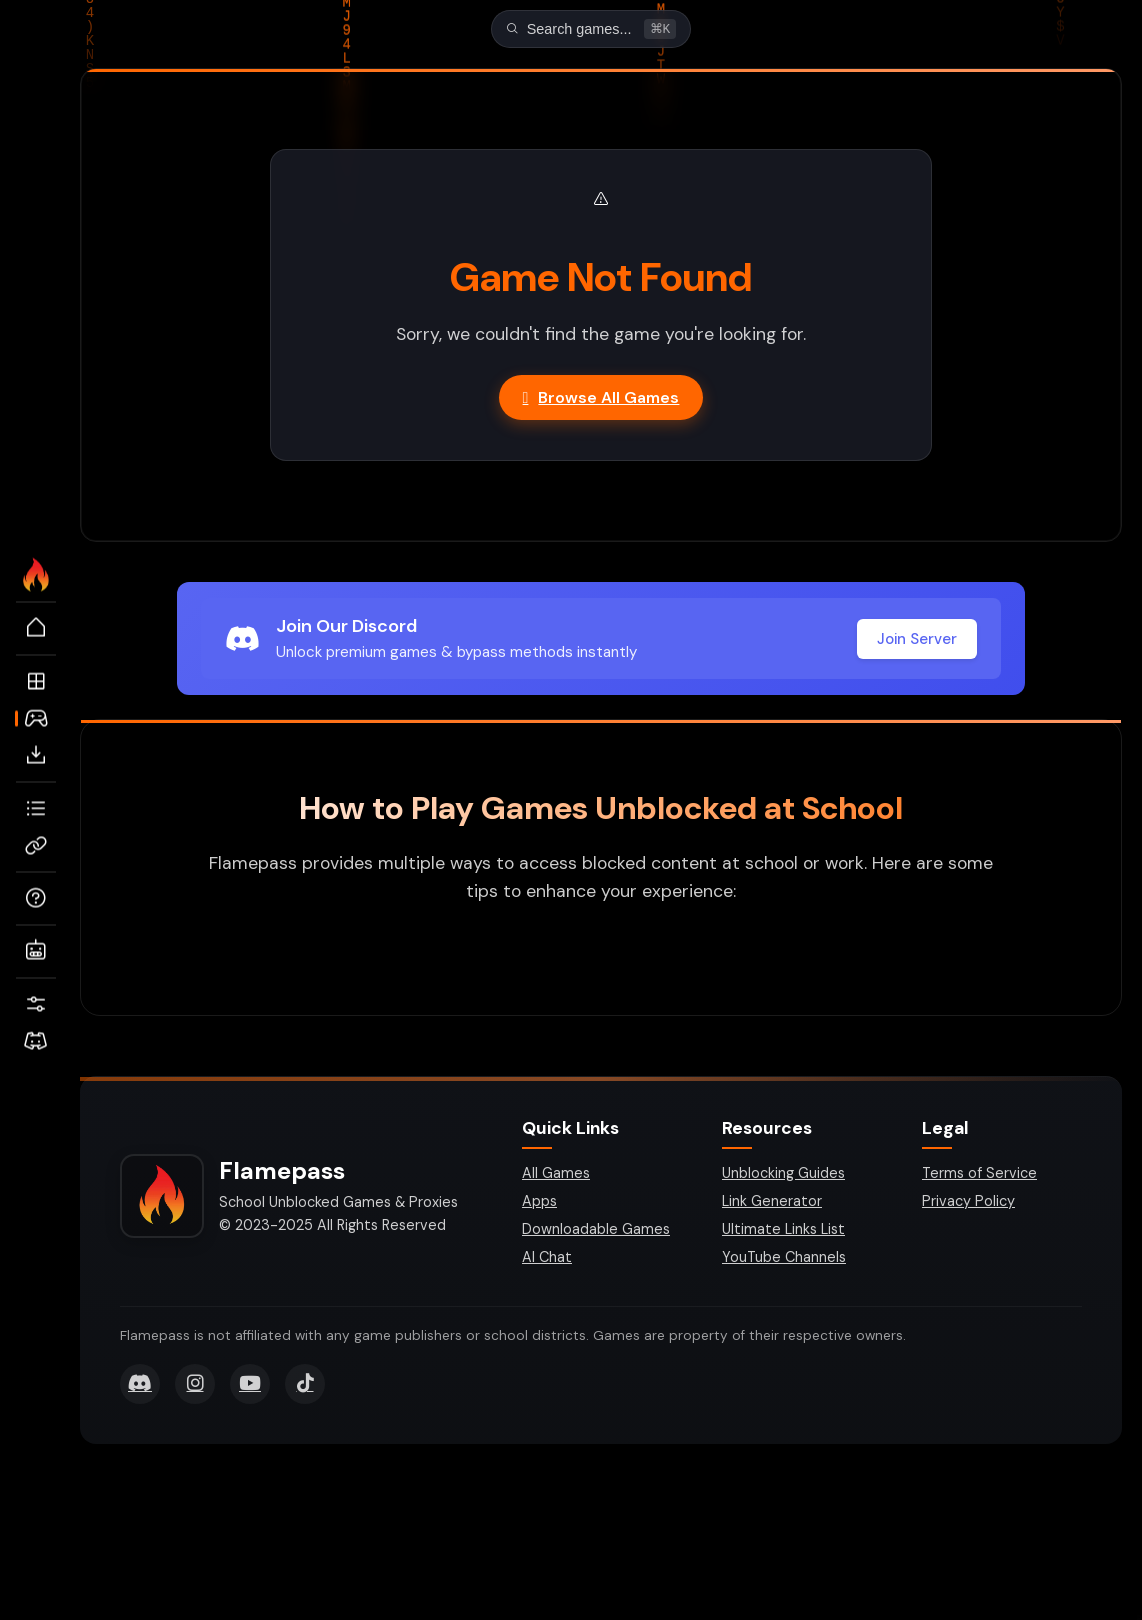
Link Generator (772, 1203)
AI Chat (547, 1259)
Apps (539, 1203)
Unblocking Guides (783, 1175)
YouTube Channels (784, 1259)
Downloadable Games (596, 1231)
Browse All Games (601, 399)
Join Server (917, 641)
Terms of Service (979, 1175)
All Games (556, 1175)
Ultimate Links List (783, 1231)
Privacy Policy (968, 1203)
